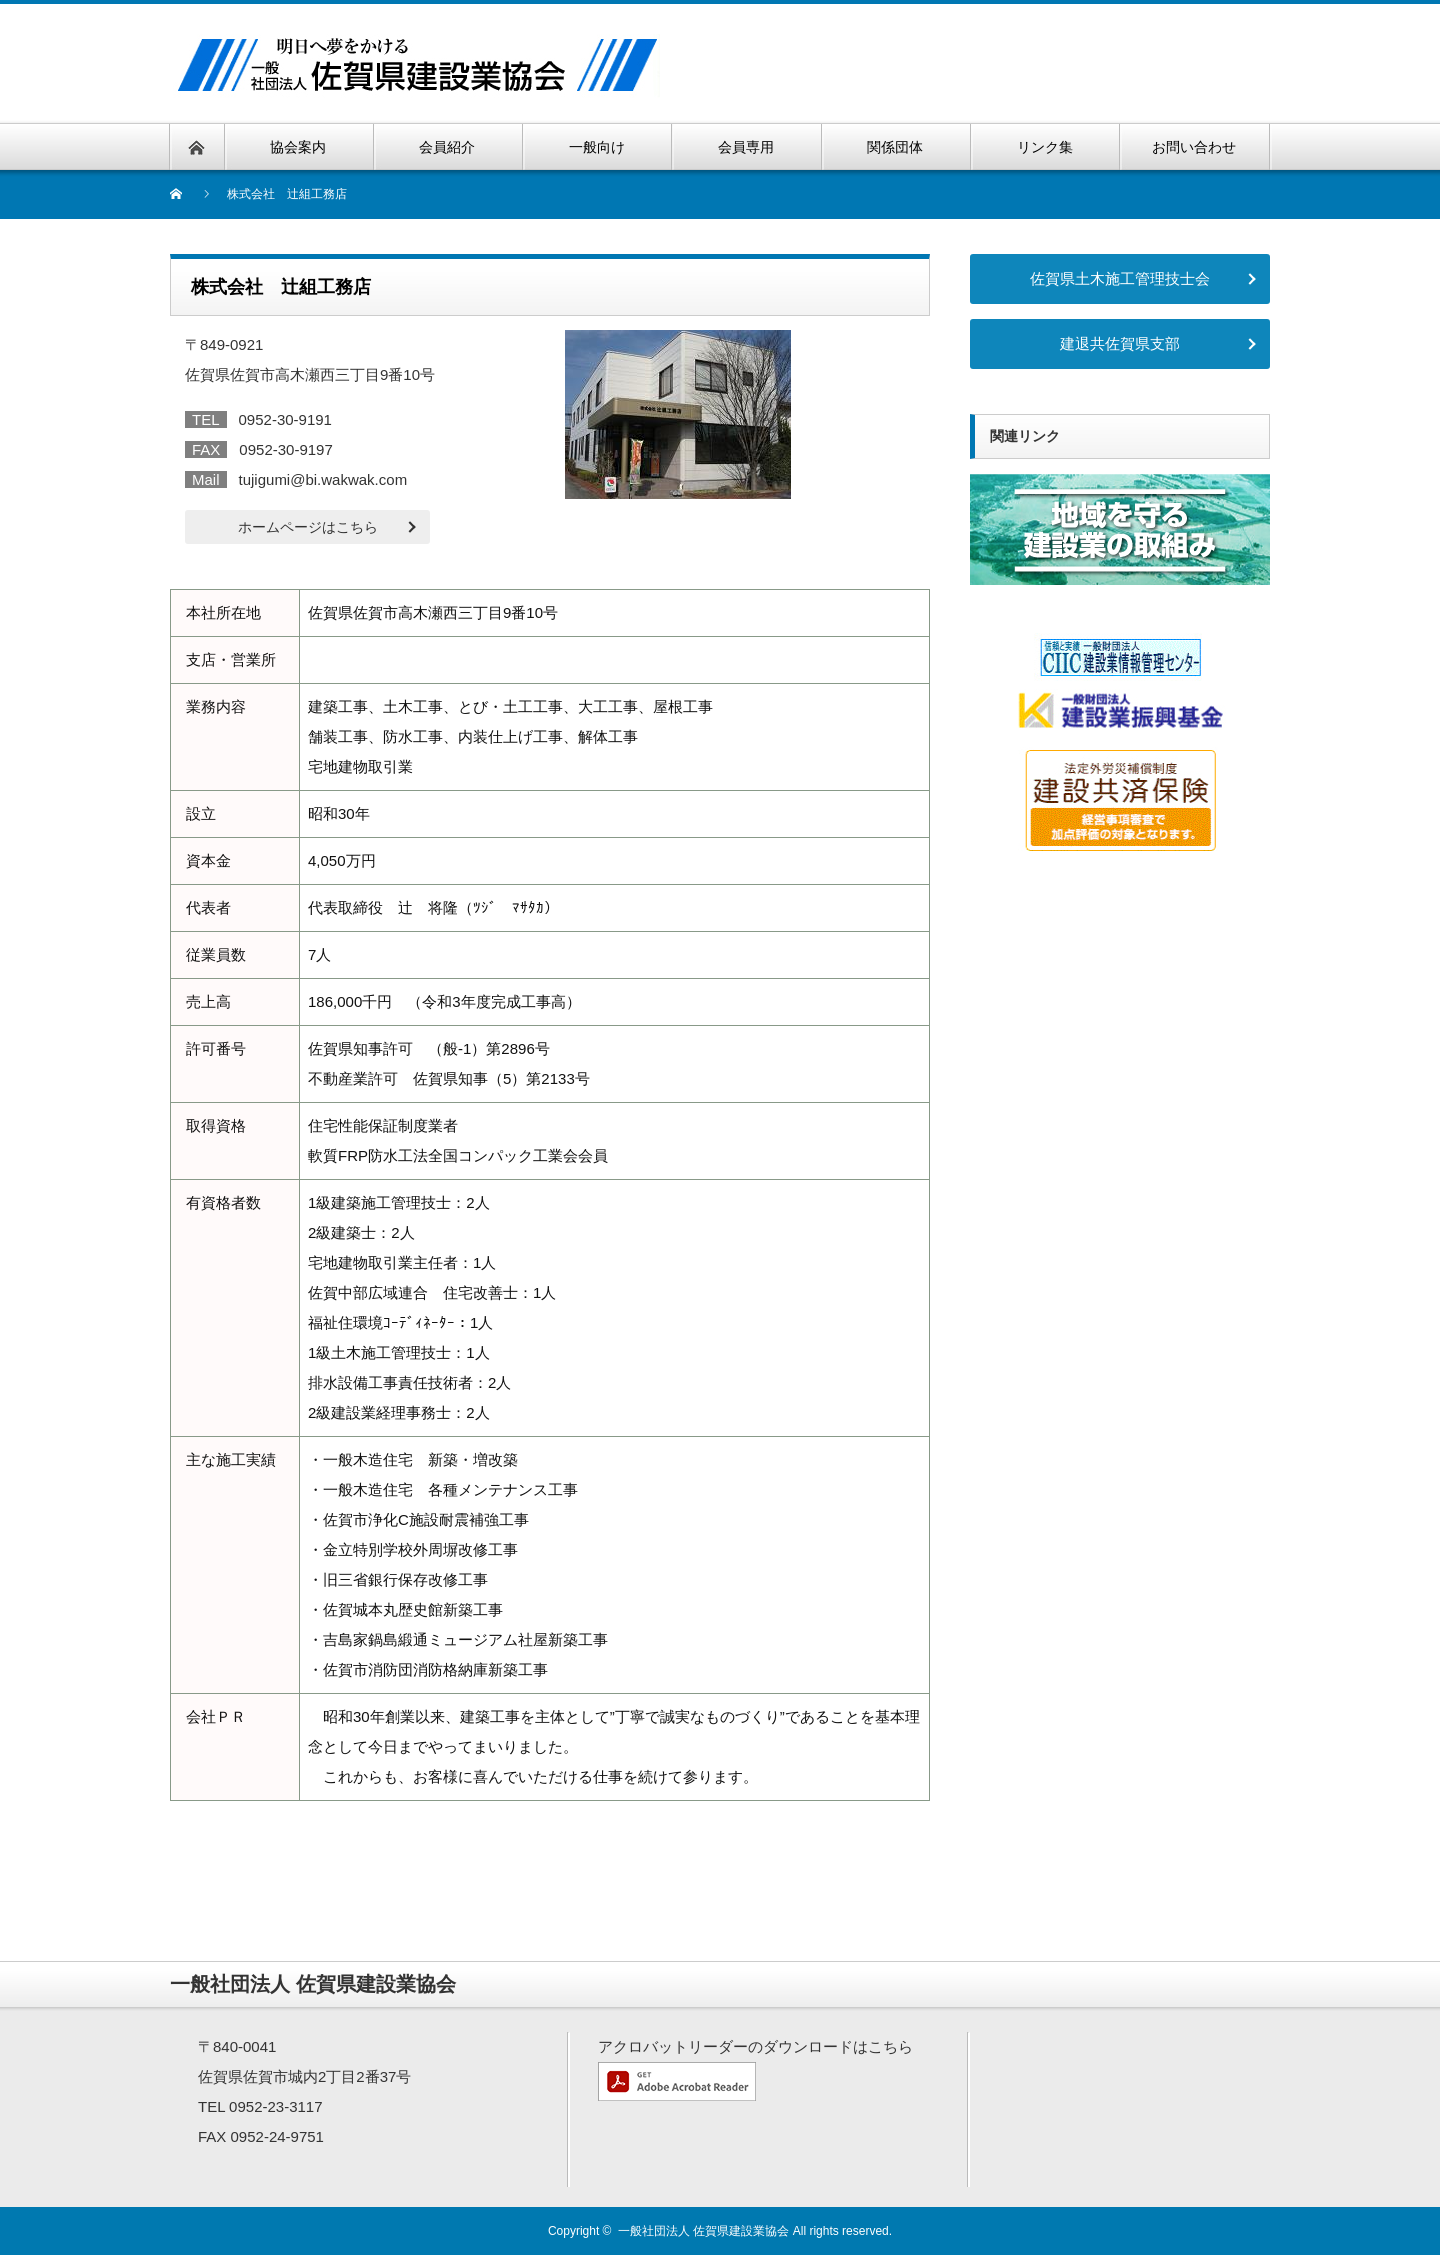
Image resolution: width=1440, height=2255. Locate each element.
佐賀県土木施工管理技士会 (1120, 278)
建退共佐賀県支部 (1120, 343)
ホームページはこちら (308, 527)
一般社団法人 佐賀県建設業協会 (703, 2231)
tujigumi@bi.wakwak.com (323, 479)
